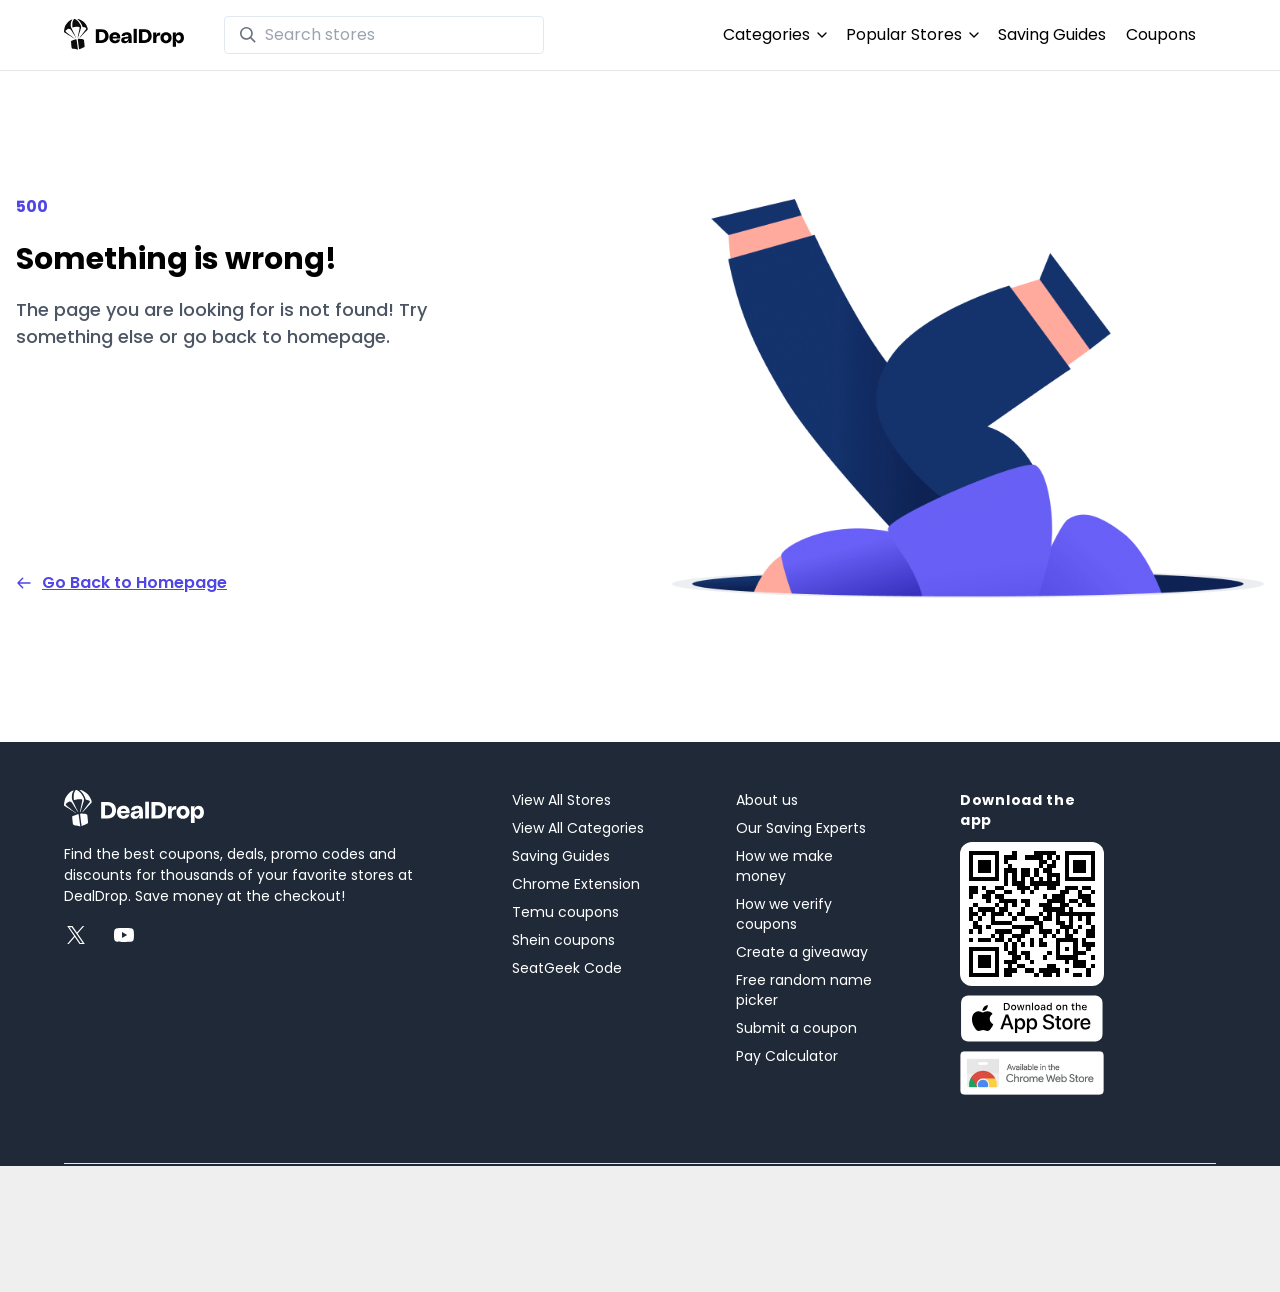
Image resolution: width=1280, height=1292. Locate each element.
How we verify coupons (784, 914)
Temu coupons (565, 912)
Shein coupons (563, 940)
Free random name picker (804, 990)
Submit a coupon (796, 1028)
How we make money (784, 866)
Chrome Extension (576, 884)
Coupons (1161, 34)
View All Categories (578, 828)
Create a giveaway (802, 952)
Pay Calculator (787, 1056)
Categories (774, 34)
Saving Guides (1052, 34)
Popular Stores (912, 34)
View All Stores (561, 800)
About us (767, 800)
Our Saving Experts (801, 828)
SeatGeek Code (567, 968)
